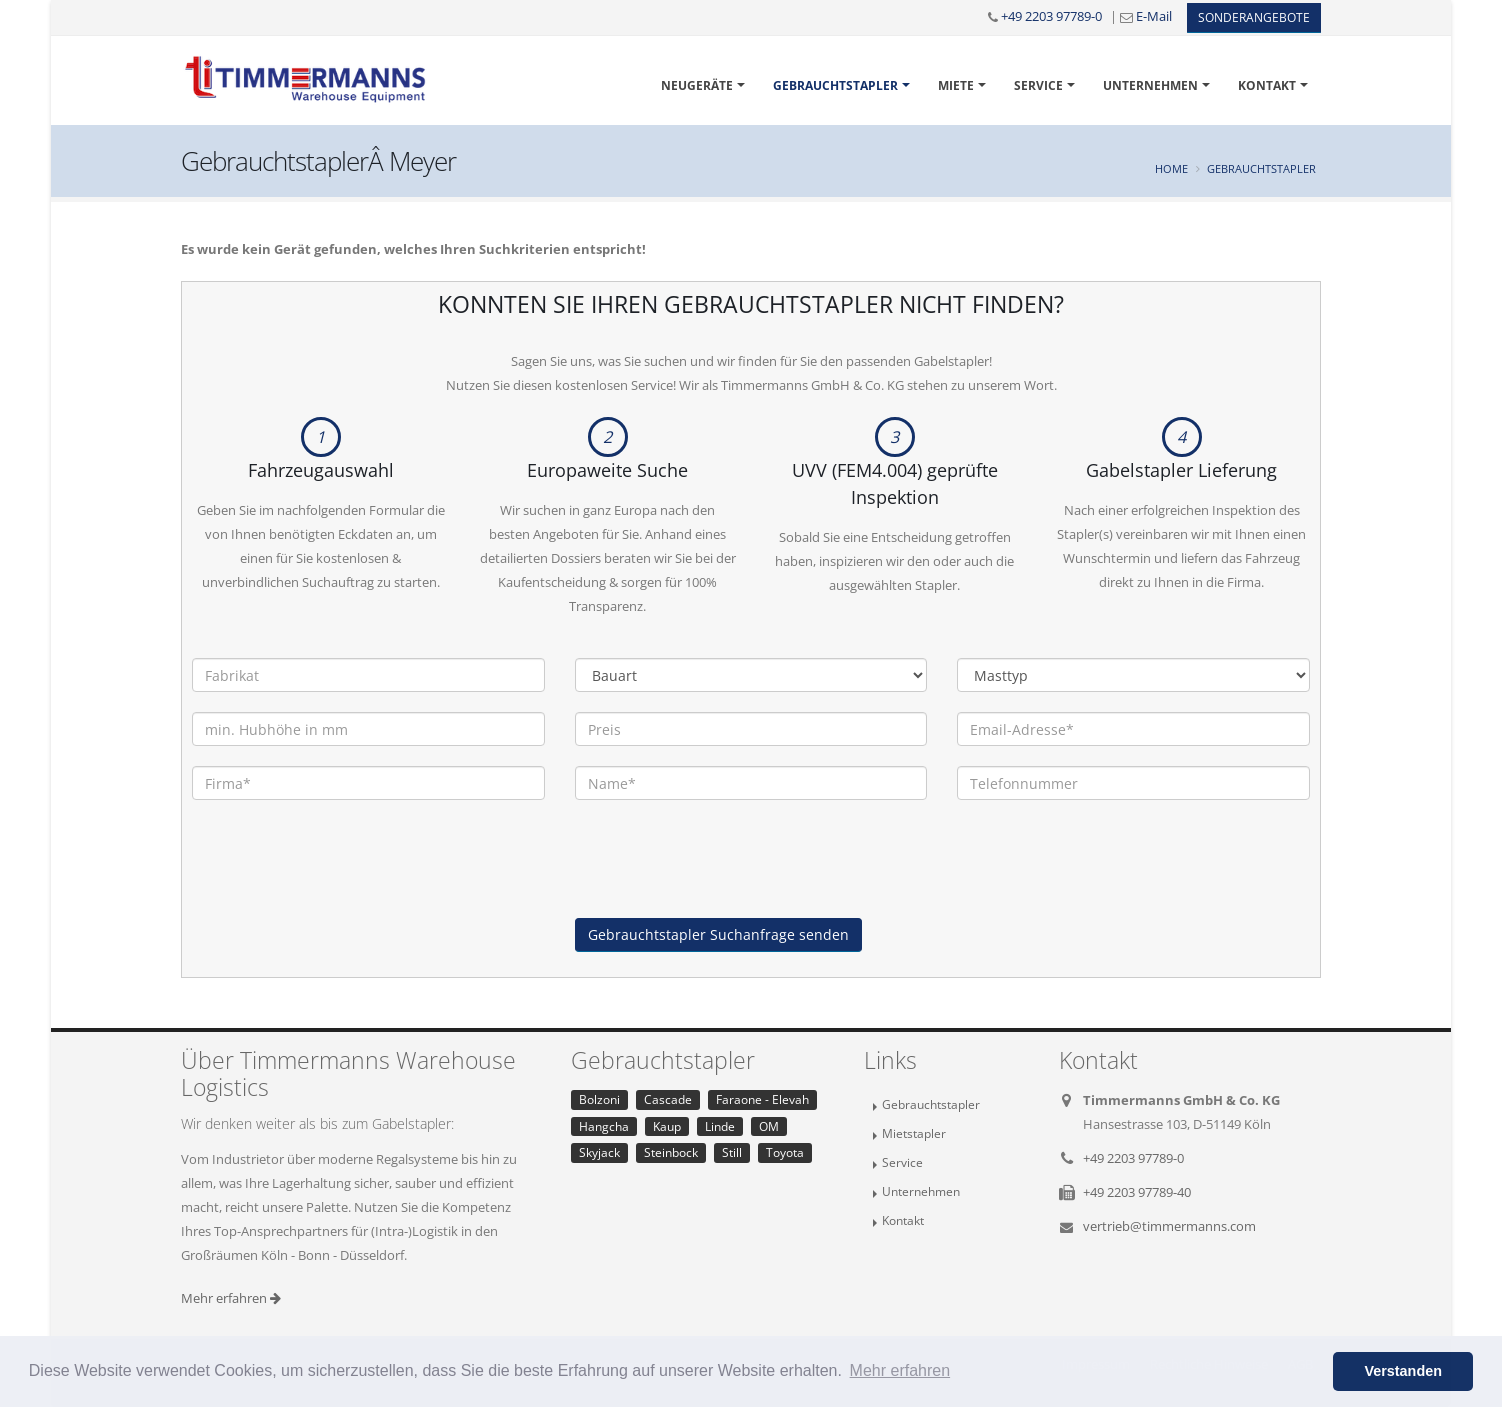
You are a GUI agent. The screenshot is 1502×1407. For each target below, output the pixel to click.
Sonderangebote (1254, 17)
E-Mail (1154, 16)
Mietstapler (914, 1133)
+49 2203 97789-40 (1137, 1192)
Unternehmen (1150, 85)
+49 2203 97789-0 (1051, 16)
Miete (956, 85)
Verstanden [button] (1403, 1371)
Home (1171, 168)
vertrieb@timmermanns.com (1169, 1226)
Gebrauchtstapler (835, 85)
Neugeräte (697, 85)
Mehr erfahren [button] (900, 1370)
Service (1038, 85)
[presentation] (727, 879)
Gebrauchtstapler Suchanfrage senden (718, 934)
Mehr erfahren (231, 1298)
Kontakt (1267, 85)
